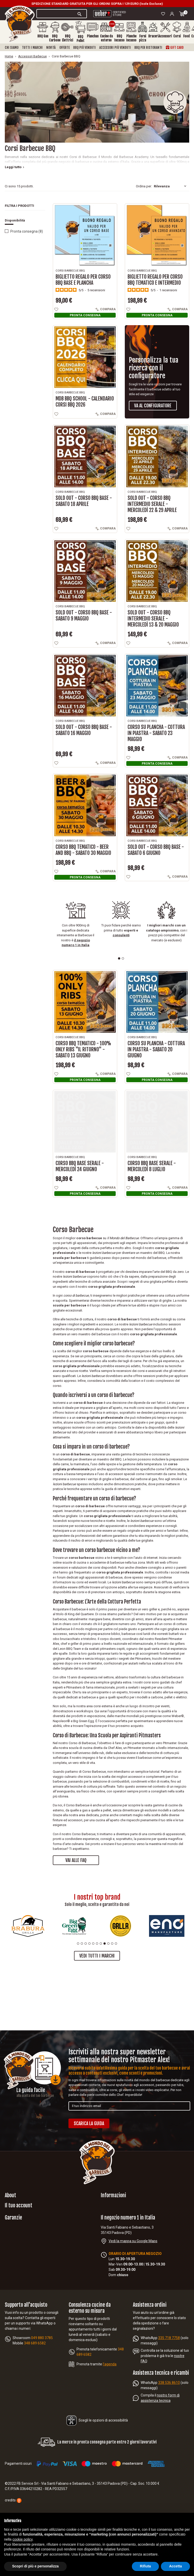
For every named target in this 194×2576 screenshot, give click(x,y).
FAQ (8, 2210)
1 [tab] (119, 958)
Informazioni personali (23, 2270)
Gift (175, 48)
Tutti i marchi (32, 48)
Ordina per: (144, 186)
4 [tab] (89, 1927)
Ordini (9, 2277)
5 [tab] (93, 1927)
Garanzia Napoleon (20, 2306)
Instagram (22, 2248)
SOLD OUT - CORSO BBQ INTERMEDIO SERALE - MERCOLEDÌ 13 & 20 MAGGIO (153, 618)
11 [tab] (116, 1927)
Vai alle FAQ (75, 1860)
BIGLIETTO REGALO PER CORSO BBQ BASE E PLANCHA (83, 280)
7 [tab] (101, 1927)
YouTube (15, 2248)
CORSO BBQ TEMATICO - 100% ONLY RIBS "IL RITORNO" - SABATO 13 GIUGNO (83, 1049)
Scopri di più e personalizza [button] (35, 2566)
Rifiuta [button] (145, 2566)
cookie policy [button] (22, 2539)
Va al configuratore (153, 405)
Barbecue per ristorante (24, 2232)
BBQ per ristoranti (148, 48)
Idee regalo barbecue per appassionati (35, 2239)
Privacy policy (111, 2203)
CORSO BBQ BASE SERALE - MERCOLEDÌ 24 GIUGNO (80, 1166)
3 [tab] (86, 1927)
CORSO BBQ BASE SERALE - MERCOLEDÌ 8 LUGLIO (152, 1166)
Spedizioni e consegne (119, 2195)
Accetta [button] (175, 2566)
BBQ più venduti (84, 48)
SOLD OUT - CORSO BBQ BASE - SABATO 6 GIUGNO (156, 850)
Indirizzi (11, 2285)
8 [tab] (105, 1927)
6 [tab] (97, 1927)
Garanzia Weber (17, 2314)
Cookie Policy (111, 2210)
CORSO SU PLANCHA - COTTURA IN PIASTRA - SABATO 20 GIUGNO (156, 1049)
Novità (51, 48)
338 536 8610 (169, 2437)
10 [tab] (112, 1927)
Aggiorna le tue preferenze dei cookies (131, 2239)
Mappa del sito (112, 2232)
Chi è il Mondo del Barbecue (26, 2188)
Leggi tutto (14, 167)
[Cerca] (61, 13)
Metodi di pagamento (118, 2188)
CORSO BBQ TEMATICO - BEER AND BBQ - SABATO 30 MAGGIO (83, 850)
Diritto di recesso (114, 2217)
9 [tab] (108, 1927)
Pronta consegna (26, 231)
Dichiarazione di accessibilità (123, 2225)
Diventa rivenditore (20, 2195)
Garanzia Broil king (19, 2321)
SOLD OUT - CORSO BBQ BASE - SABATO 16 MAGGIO (84, 730)
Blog (8, 2225)
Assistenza (14, 2203)
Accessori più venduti (115, 48)
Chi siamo (11, 48)
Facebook (7, 2248)
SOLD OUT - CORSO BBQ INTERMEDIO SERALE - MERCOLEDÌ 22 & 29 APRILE (152, 504)
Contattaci (13, 2217)
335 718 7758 (169, 2393)
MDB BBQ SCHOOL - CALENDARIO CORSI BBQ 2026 (85, 401)
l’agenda (109, 2419)
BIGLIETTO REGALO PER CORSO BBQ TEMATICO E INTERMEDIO (155, 280)
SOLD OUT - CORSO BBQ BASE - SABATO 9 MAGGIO (84, 615)
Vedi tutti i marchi (97, 1939)
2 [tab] (123, 958)
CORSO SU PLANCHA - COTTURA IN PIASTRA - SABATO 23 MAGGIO (156, 733)
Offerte (64, 48)
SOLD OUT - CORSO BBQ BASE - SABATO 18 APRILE (84, 501)
